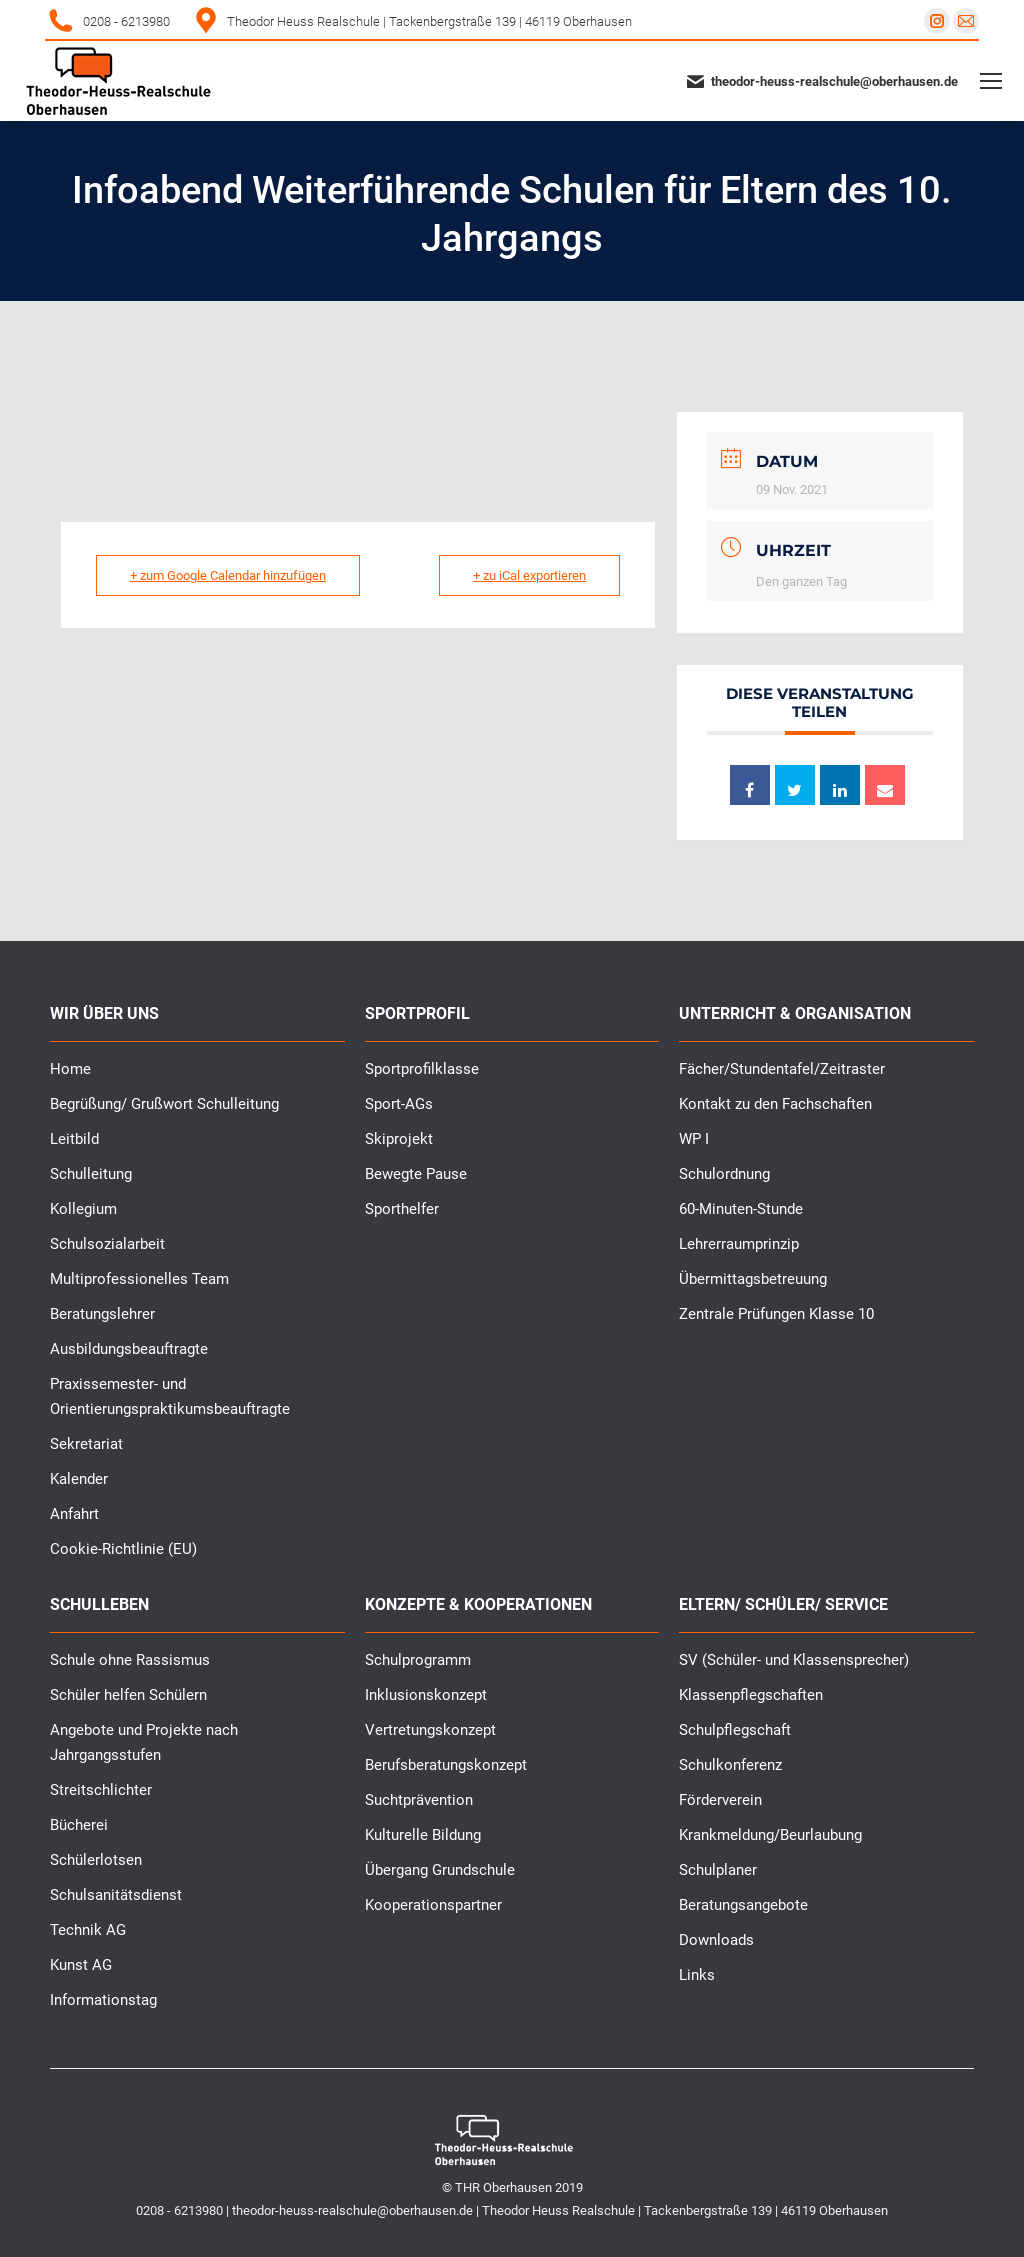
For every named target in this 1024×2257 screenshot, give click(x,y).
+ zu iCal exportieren (528, 575)
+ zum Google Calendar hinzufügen (229, 575)
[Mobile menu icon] (991, 81)
